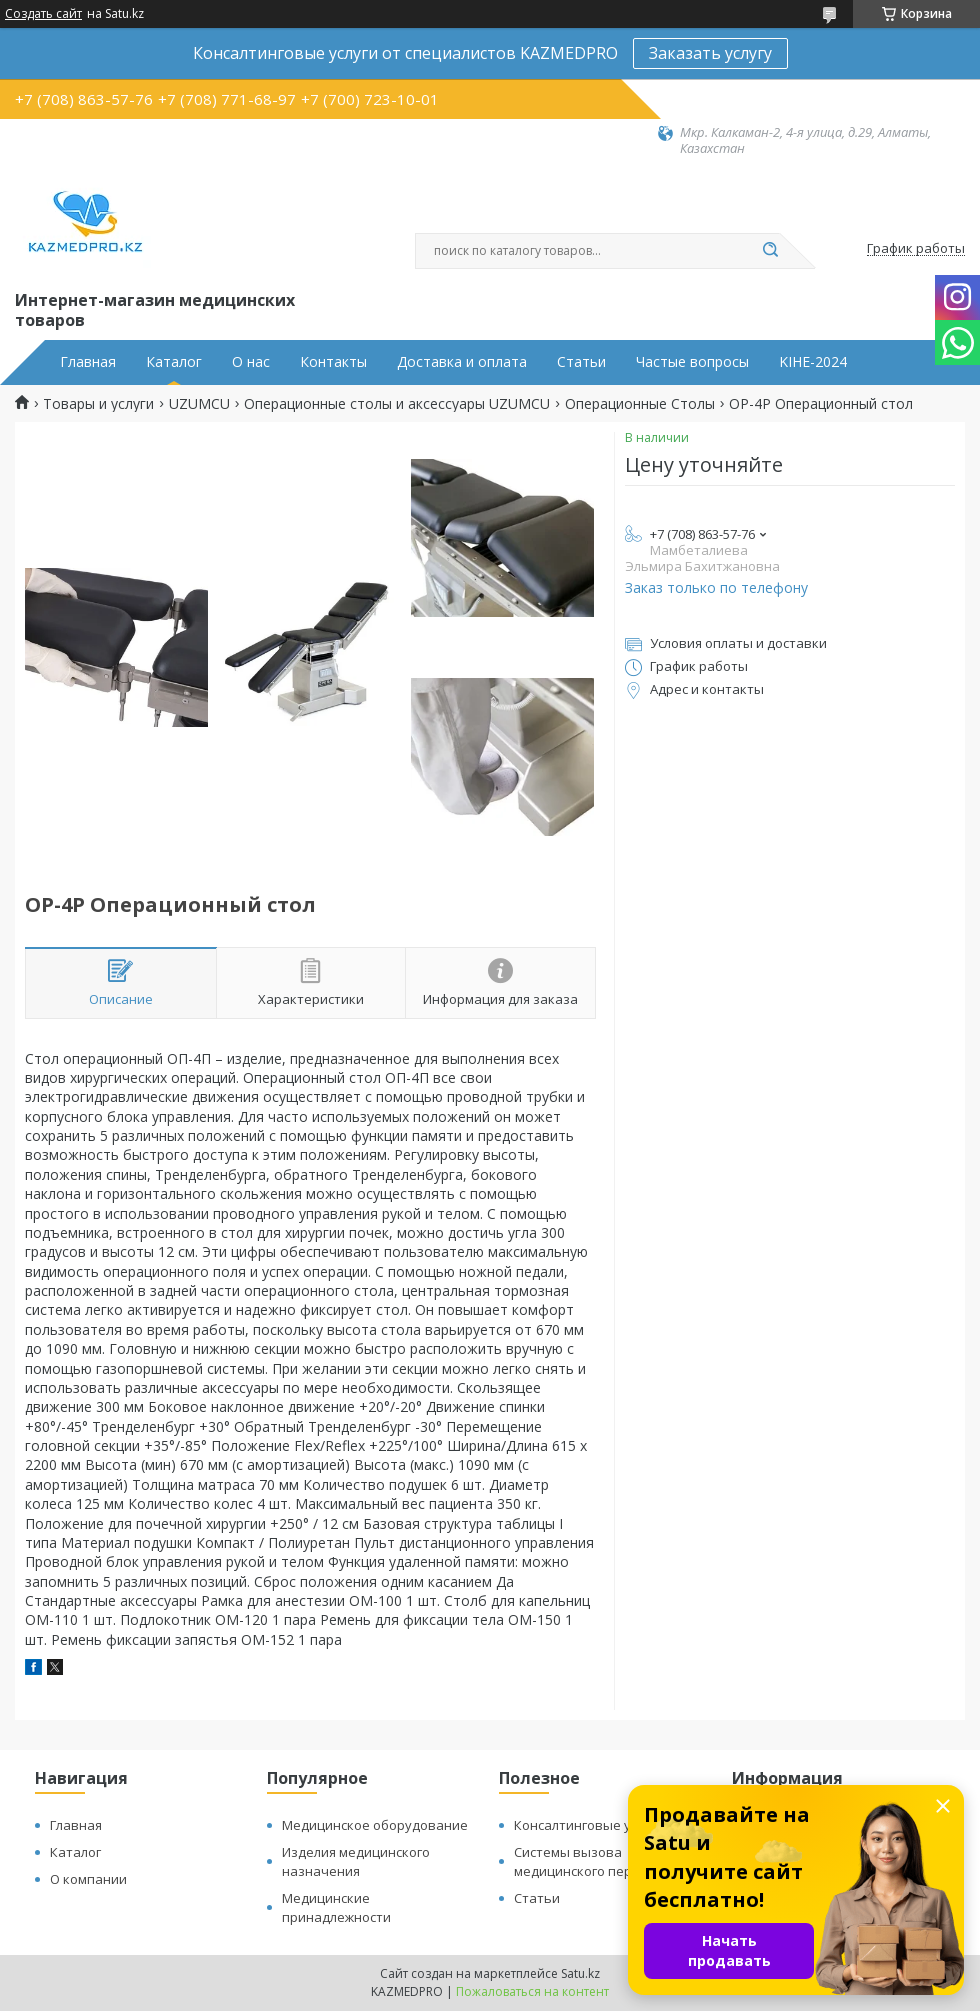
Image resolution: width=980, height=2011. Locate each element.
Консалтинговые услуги (589, 1825)
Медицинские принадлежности (336, 1907)
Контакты (333, 362)
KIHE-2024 (813, 362)
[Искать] (770, 251)
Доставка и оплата (462, 362)
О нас (251, 362)
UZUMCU (199, 404)
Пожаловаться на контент (532, 1991)
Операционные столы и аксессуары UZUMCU (397, 404)
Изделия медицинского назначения (356, 1861)
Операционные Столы (640, 404)
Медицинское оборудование (375, 1825)
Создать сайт (43, 14)
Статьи (581, 362)
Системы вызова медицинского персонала (595, 1861)
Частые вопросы (692, 362)
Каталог (174, 362)
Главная (88, 362)
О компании (88, 1879)
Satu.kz (580, 1973)
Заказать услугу (710, 53)
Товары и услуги (98, 404)
